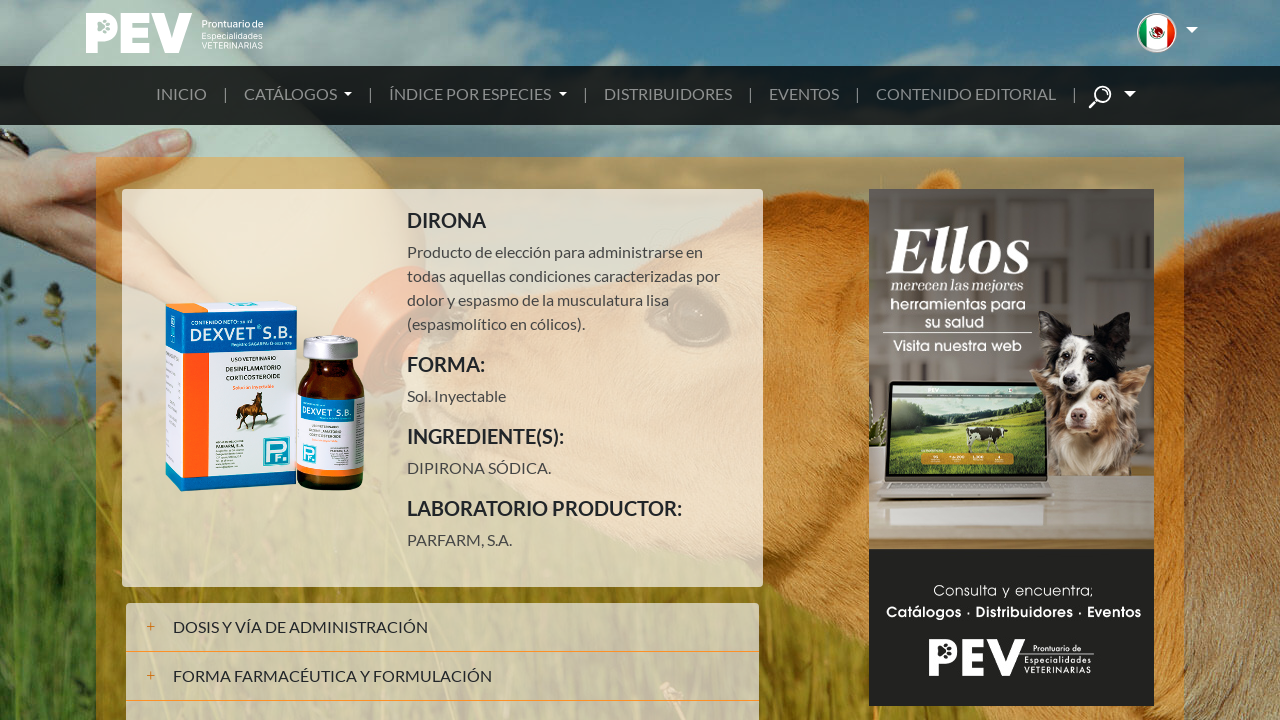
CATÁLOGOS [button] (292, 93)
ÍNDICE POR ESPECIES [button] (471, 93)
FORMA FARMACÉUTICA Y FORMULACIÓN (332, 675)
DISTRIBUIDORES (668, 93)
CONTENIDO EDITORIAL (966, 93)
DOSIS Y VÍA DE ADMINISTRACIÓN (300, 626)
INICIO (181, 93)
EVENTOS (804, 93)
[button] (1167, 33)
